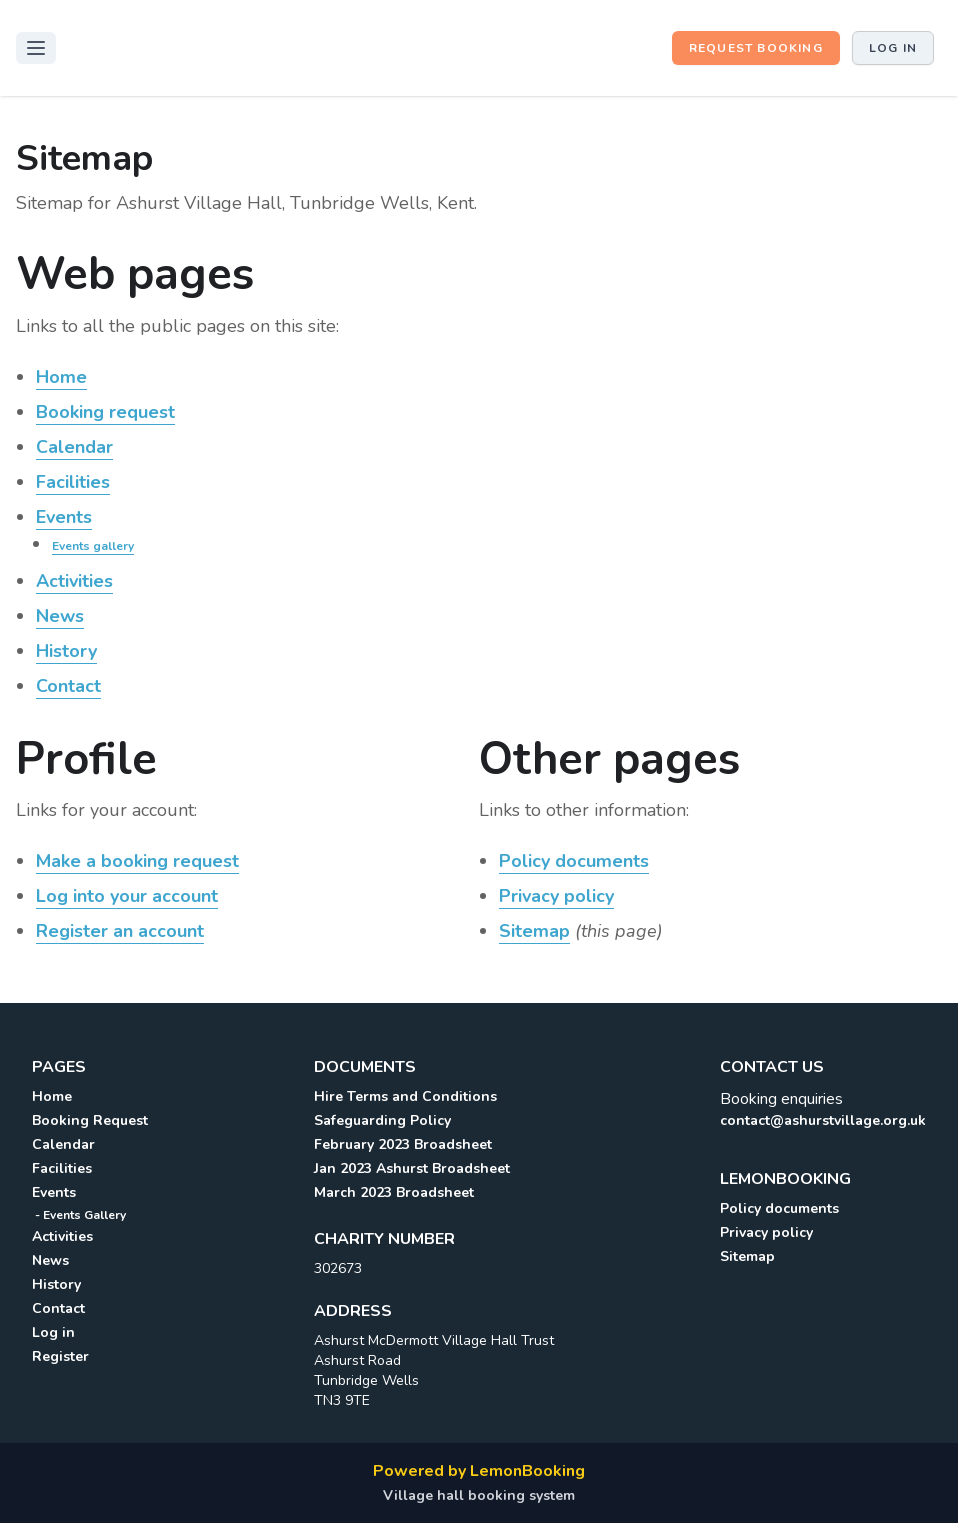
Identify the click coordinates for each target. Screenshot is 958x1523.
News (60, 616)
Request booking (756, 48)
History (66, 651)
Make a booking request (137, 861)
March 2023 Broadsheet (394, 1192)
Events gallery (93, 546)
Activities (74, 581)
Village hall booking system (479, 1495)
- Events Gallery (79, 1215)
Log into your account (127, 896)
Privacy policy (556, 896)
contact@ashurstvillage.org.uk (823, 1120)
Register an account (120, 931)
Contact (68, 686)
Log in (893, 48)
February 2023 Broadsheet (403, 1144)
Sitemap (534, 931)
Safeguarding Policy (382, 1120)
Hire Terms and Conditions (405, 1096)
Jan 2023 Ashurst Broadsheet (412, 1168)
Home (61, 377)
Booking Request (90, 1120)
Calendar (74, 447)
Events (64, 517)
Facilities (73, 482)
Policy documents (574, 861)
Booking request (105, 412)
